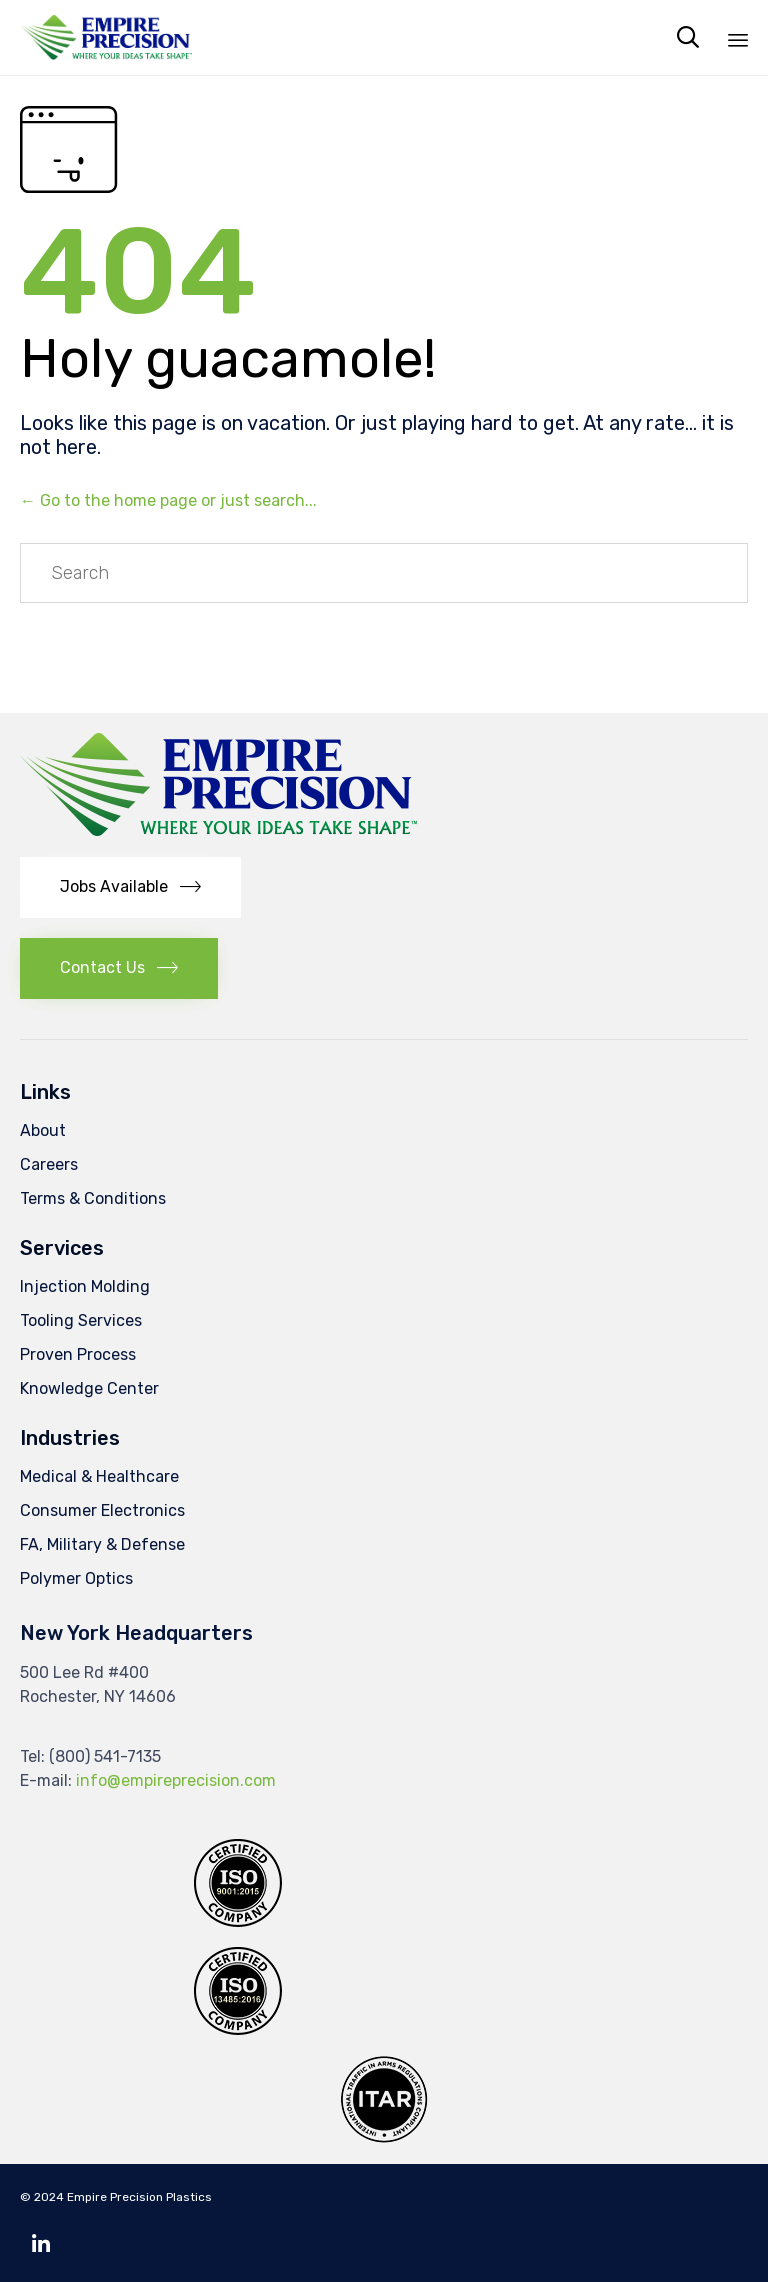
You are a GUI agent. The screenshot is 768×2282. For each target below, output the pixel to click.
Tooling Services (81, 1320)
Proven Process (78, 1354)
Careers (49, 1164)
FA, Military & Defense (102, 1544)
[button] (130, 887)
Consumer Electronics (102, 1510)
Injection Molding (85, 1286)
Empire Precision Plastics (139, 2197)
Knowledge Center (89, 1388)
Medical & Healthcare (99, 1476)
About (43, 1130)
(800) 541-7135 (105, 1756)
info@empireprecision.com (176, 1780)
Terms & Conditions (93, 1198)
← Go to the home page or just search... (168, 500)
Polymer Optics (76, 1578)
